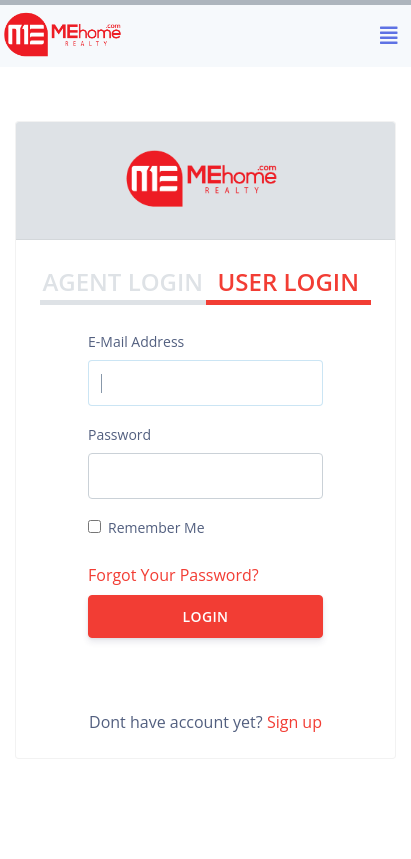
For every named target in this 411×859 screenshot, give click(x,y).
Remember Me (156, 527)
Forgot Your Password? (173, 575)
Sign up (294, 722)
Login (206, 616)
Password (119, 434)
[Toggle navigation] (389, 36)
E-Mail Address (136, 341)
